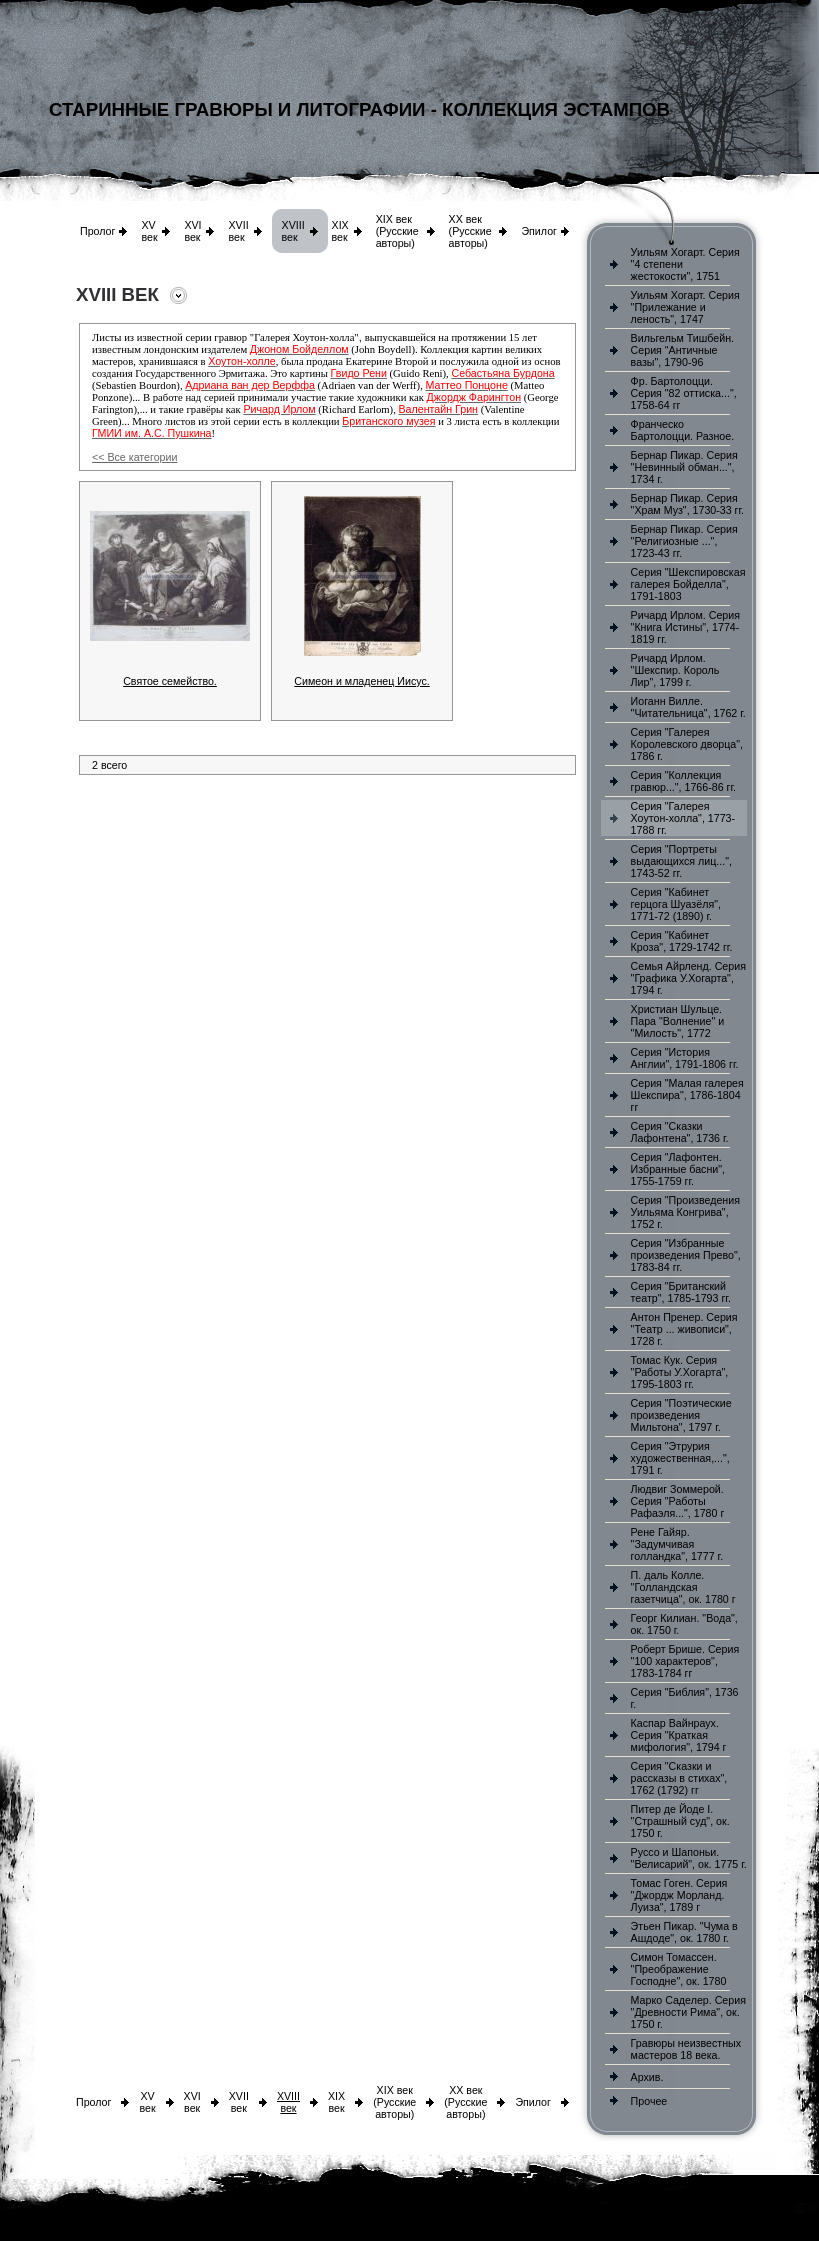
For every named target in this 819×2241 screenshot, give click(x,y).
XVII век (238, 231)
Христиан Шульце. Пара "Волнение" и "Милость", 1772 (677, 1021)
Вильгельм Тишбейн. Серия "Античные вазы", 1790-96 (682, 350)
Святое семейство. (170, 681)
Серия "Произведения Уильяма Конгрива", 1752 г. (685, 1212)
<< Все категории (134, 457)
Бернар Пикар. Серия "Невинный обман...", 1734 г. (684, 467)
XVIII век (293, 231)
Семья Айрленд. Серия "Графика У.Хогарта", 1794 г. (688, 978)
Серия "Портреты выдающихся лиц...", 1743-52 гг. (681, 861)
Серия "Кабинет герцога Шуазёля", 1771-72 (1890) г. (676, 904)
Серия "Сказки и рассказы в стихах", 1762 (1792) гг (679, 1778)
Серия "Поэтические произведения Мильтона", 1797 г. (681, 1415)
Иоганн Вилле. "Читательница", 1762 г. (688, 707)
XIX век (340, 231)
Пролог (97, 231)
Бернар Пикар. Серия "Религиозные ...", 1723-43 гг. (684, 541)
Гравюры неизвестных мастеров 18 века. (686, 2049)
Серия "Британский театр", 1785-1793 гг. (681, 1292)
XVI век (192, 231)
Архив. (647, 2077)
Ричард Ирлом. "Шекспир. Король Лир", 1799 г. (675, 670)
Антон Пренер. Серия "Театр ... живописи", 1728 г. (684, 1329)
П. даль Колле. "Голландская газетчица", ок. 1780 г (683, 1587)
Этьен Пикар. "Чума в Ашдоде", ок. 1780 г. (684, 1932)
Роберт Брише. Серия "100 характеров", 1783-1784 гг (685, 1661)
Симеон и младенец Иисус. (362, 681)
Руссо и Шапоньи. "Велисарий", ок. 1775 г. (689, 1858)
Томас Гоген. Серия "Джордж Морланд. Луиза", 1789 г (679, 1895)
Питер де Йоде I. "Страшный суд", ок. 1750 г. (680, 1821)
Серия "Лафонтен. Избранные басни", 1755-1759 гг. (678, 1169)
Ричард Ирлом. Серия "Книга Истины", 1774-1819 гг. (685, 627)
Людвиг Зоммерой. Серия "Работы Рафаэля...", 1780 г (678, 1501)
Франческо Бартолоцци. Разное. (683, 430)
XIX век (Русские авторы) (397, 231)
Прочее (649, 2101)
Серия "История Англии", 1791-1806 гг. (685, 1058)
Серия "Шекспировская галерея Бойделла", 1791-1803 (688, 584)
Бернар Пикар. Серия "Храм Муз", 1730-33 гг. (687, 504)
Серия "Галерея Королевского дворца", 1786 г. (687, 744)
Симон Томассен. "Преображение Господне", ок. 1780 (679, 1969)
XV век (149, 231)
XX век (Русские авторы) (470, 231)
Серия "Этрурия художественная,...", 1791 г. (680, 1458)
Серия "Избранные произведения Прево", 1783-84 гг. (686, 1255)
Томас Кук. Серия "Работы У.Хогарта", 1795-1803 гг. (680, 1372)
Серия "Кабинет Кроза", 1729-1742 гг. (682, 941)
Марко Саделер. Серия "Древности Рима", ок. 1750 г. (688, 2012)
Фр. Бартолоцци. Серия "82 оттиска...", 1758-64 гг (684, 393)
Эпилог (539, 231)
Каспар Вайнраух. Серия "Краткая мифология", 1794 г (679, 1735)
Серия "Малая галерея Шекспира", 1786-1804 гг (687, 1095)
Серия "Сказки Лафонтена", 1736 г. (680, 1132)
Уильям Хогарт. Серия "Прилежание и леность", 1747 (685, 307)
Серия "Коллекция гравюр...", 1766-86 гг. (683, 781)
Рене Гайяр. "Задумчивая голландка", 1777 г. (677, 1544)
